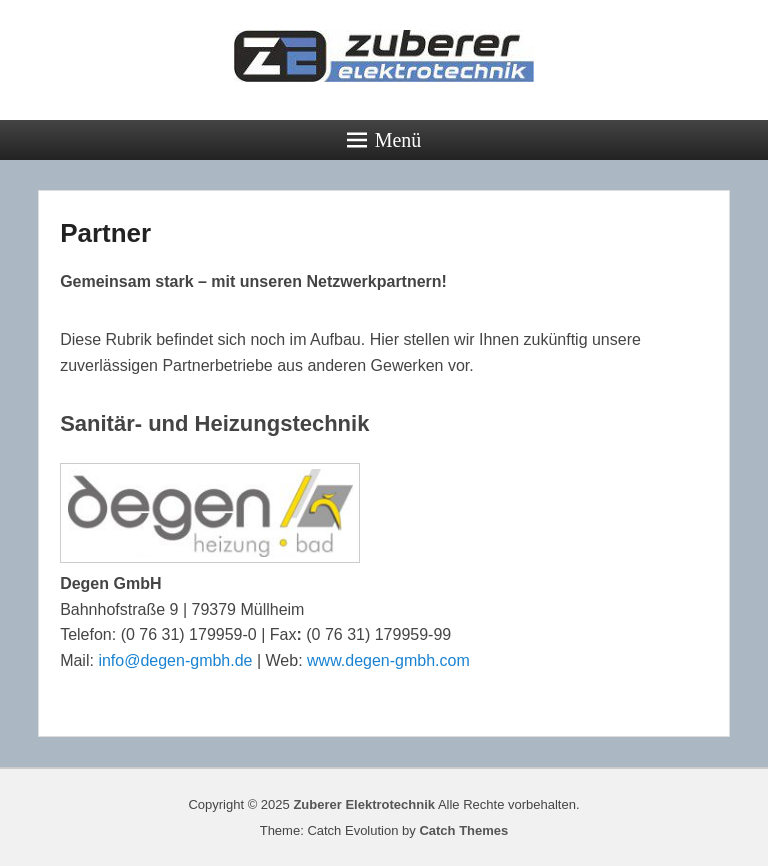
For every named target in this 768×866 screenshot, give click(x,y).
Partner (105, 233)
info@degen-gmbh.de (175, 660)
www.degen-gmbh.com (388, 660)
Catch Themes (463, 830)
